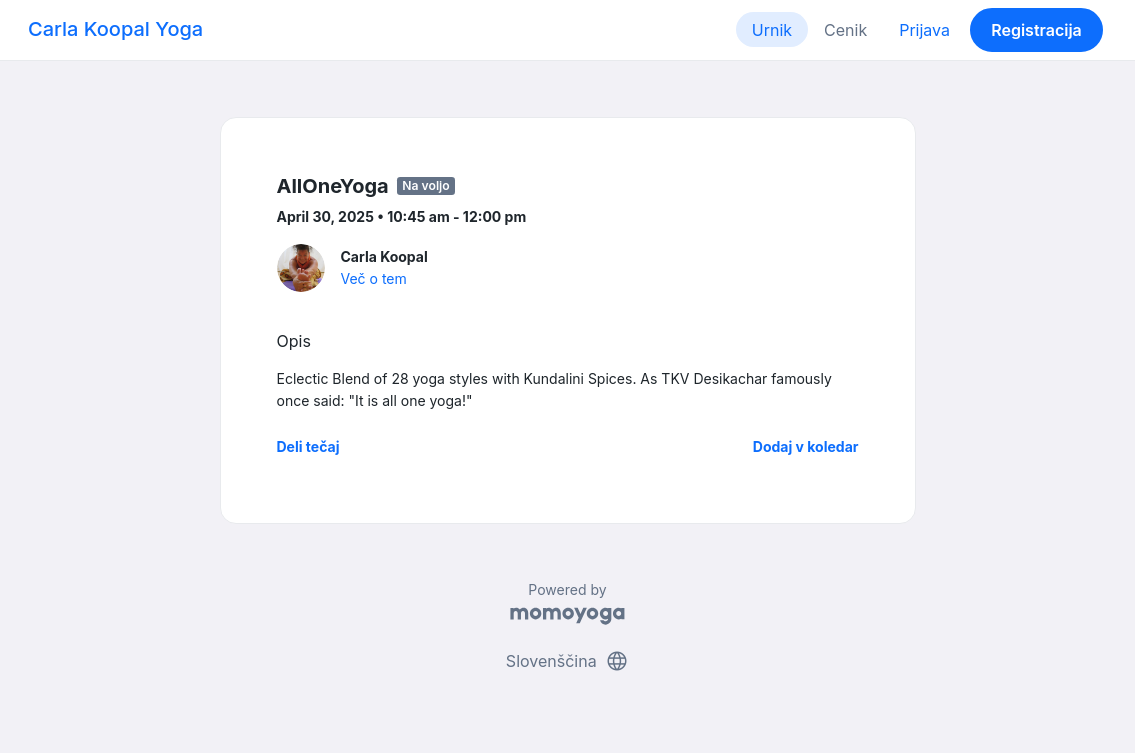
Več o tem (374, 278)
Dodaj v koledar (806, 446)
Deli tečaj (308, 446)
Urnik (772, 30)
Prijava (924, 30)
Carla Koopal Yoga (115, 29)
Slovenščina (567, 661)
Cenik (845, 30)
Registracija (1036, 30)
